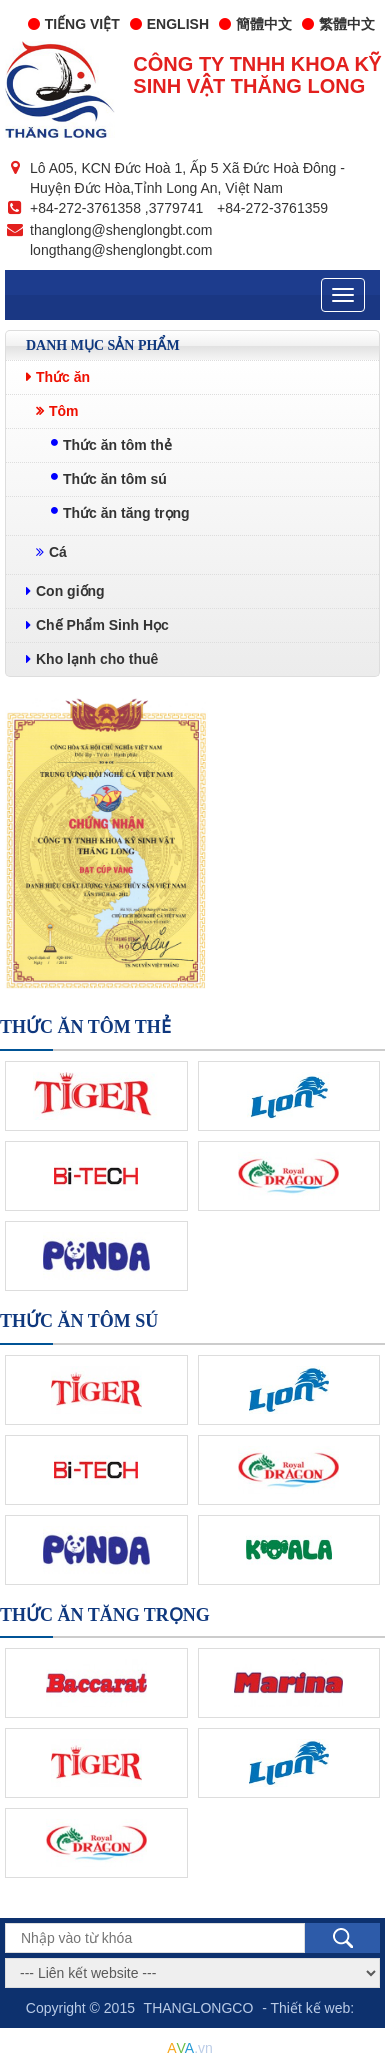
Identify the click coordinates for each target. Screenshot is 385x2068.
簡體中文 (255, 24)
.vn (190, 2048)
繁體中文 (338, 24)
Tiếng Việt (74, 24)
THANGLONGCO (199, 2008)
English (169, 24)
